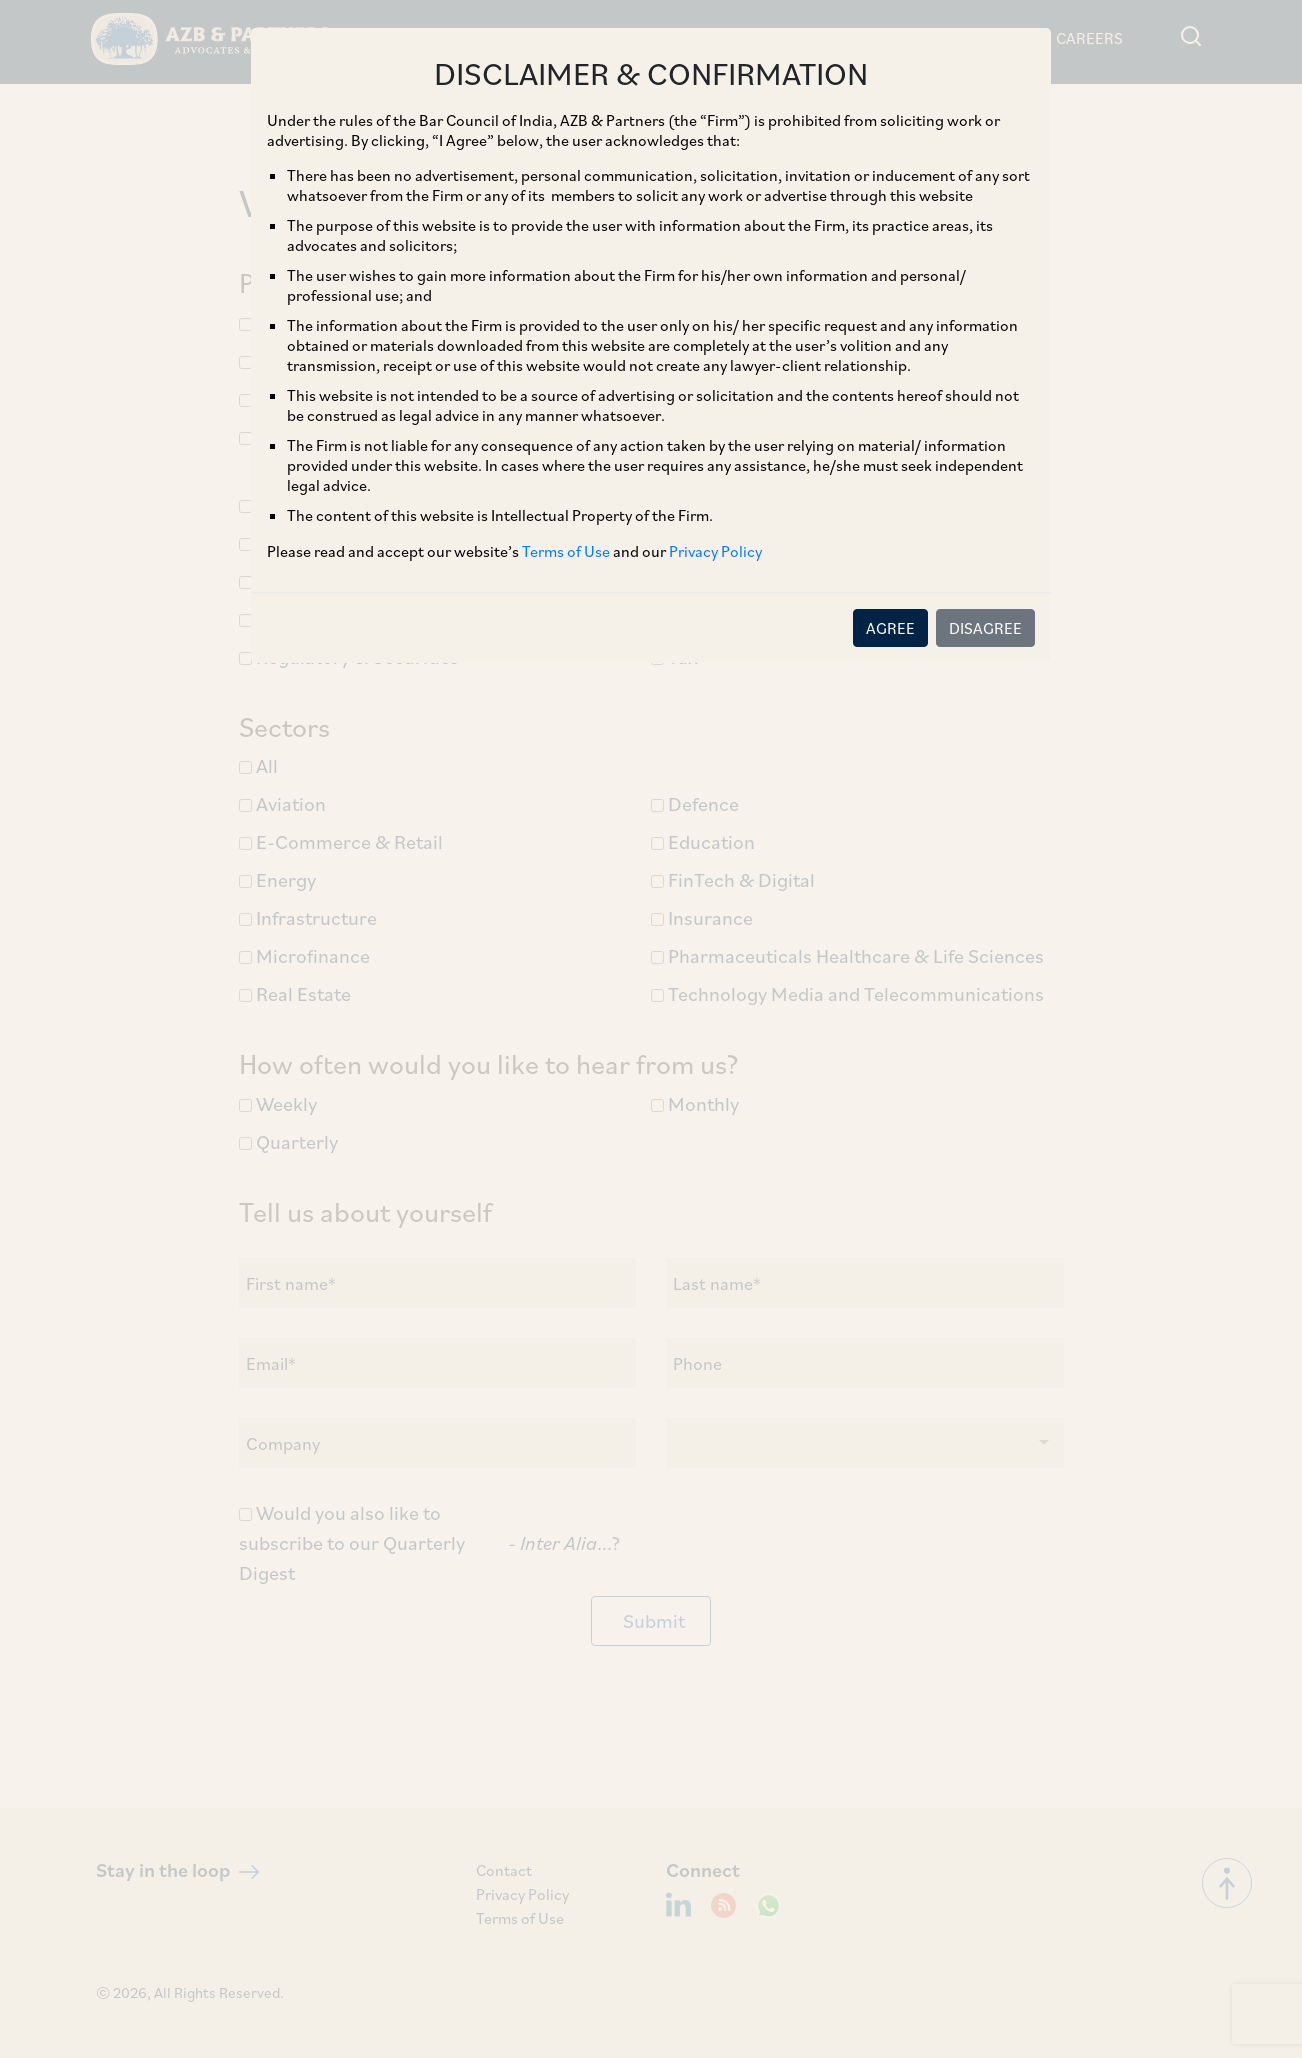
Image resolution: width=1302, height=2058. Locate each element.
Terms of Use (566, 551)
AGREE (890, 628)
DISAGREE (985, 628)
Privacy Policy (715, 551)
